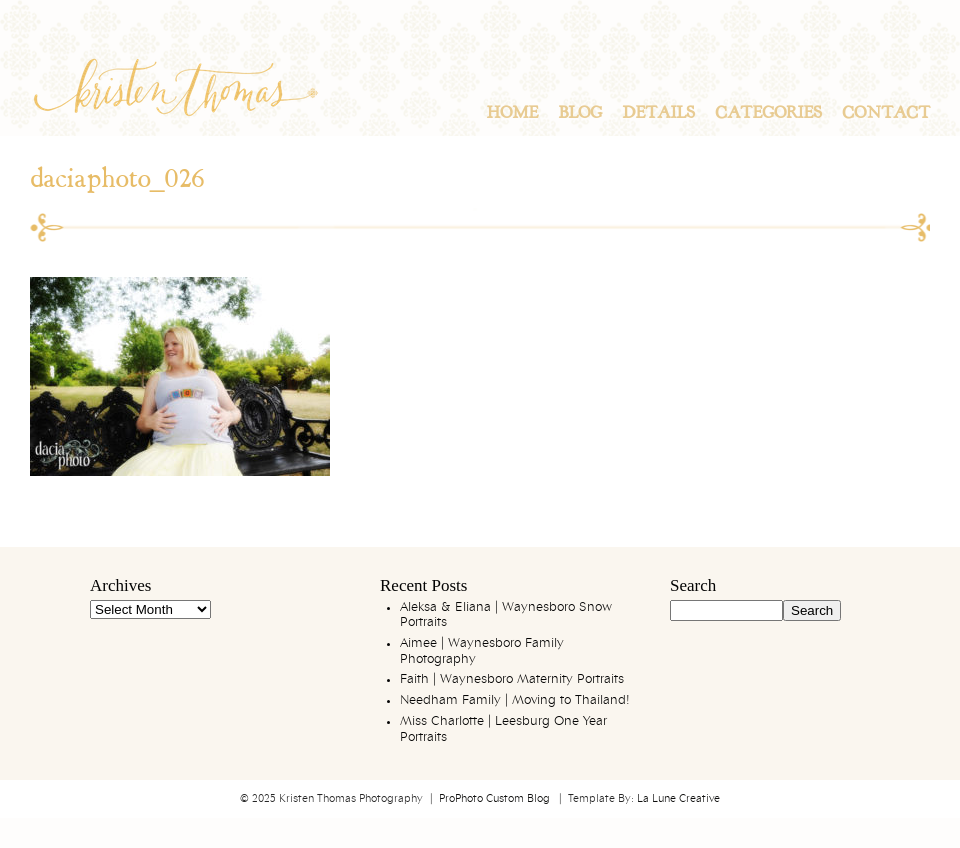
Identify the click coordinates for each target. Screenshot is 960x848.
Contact (886, 113)
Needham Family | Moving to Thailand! (515, 700)
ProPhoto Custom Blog (494, 799)
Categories (768, 113)
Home (512, 113)
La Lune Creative (678, 799)
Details (658, 113)
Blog (580, 113)
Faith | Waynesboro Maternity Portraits (512, 679)
